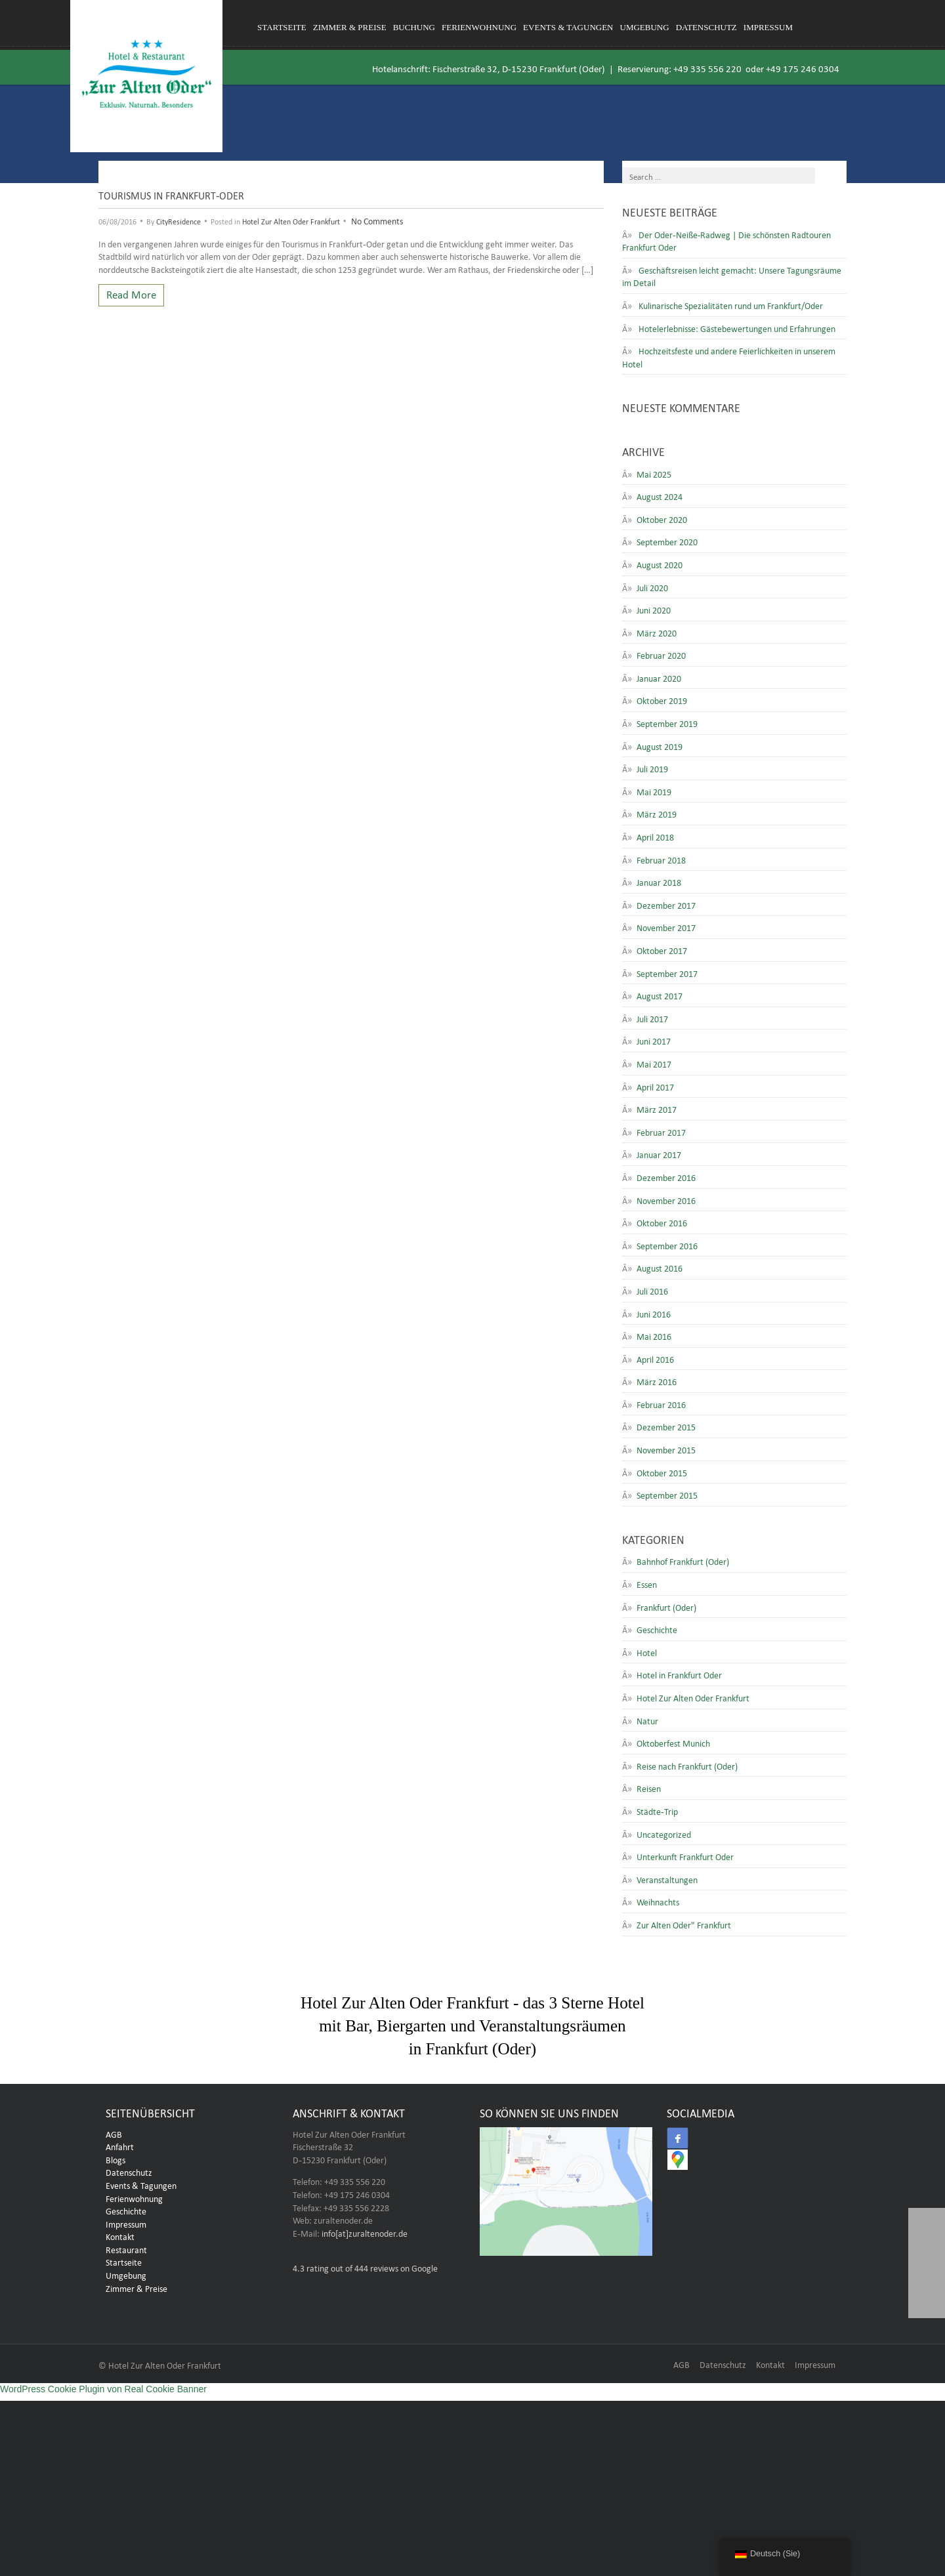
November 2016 (666, 1199)
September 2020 (667, 540)
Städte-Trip (657, 1810)
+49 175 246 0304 (802, 67)
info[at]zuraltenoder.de (365, 2232)
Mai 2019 (654, 790)
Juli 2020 (652, 586)
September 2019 (667, 722)
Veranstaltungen (667, 1878)
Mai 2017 (654, 1063)
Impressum (768, 27)
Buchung (414, 27)
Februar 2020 (661, 654)
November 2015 (666, 1448)
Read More (131, 293)
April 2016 (655, 1358)
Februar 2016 (661, 1403)
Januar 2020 (659, 677)
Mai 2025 (654, 473)
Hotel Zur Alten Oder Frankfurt (291, 220)
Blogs (115, 2158)
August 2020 (659, 563)
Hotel (647, 1651)
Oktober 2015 (662, 1471)
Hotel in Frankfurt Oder (679, 1673)
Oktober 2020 (662, 518)
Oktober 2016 (662, 1221)
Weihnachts (658, 1900)
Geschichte (657, 1628)
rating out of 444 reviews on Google (365, 2267)
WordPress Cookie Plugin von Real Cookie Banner (103, 2389)
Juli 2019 (652, 767)
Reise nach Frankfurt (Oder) (687, 1765)
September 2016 (667, 1244)
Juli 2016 (652, 1290)
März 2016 (657, 1380)
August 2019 (659, 745)
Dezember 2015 (666, 1425)
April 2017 (655, 1086)
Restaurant (126, 2248)
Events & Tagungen (568, 27)
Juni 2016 (654, 1313)
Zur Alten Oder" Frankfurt (684, 1923)
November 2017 (666, 926)
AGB (114, 2133)
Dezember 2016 (666, 1176)
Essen (647, 1583)
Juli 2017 (652, 1017)
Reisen (649, 1787)
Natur (647, 1719)
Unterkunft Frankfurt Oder (685, 1855)
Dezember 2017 (666, 904)
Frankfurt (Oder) (666, 1606)
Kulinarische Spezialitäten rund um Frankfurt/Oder (731, 304)
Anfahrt (120, 2145)
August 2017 (659, 994)
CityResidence (178, 220)
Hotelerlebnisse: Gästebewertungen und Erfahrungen (737, 327)
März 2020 (657, 631)
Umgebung (644, 27)
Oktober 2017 (662, 949)
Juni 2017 (654, 1040)
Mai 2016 (654, 1335)
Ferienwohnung (479, 27)
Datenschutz (706, 27)
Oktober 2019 (662, 699)
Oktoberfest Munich (673, 1742)
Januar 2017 (659, 1153)
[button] (926, 2299)
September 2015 (667, 1494)
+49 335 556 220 (707, 67)
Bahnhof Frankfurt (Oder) (683, 1560)
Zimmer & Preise (350, 27)
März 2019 (657, 813)
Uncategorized (664, 1833)
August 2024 (659, 495)
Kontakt (120, 2235)
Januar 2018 (659, 881)
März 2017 (657, 1108)
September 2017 (667, 972)
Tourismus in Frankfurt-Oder (171, 194)
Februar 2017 (661, 1131)
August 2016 (659, 1267)
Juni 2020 (654, 608)
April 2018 (655, 836)
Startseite (281, 27)
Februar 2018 (661, 858)
